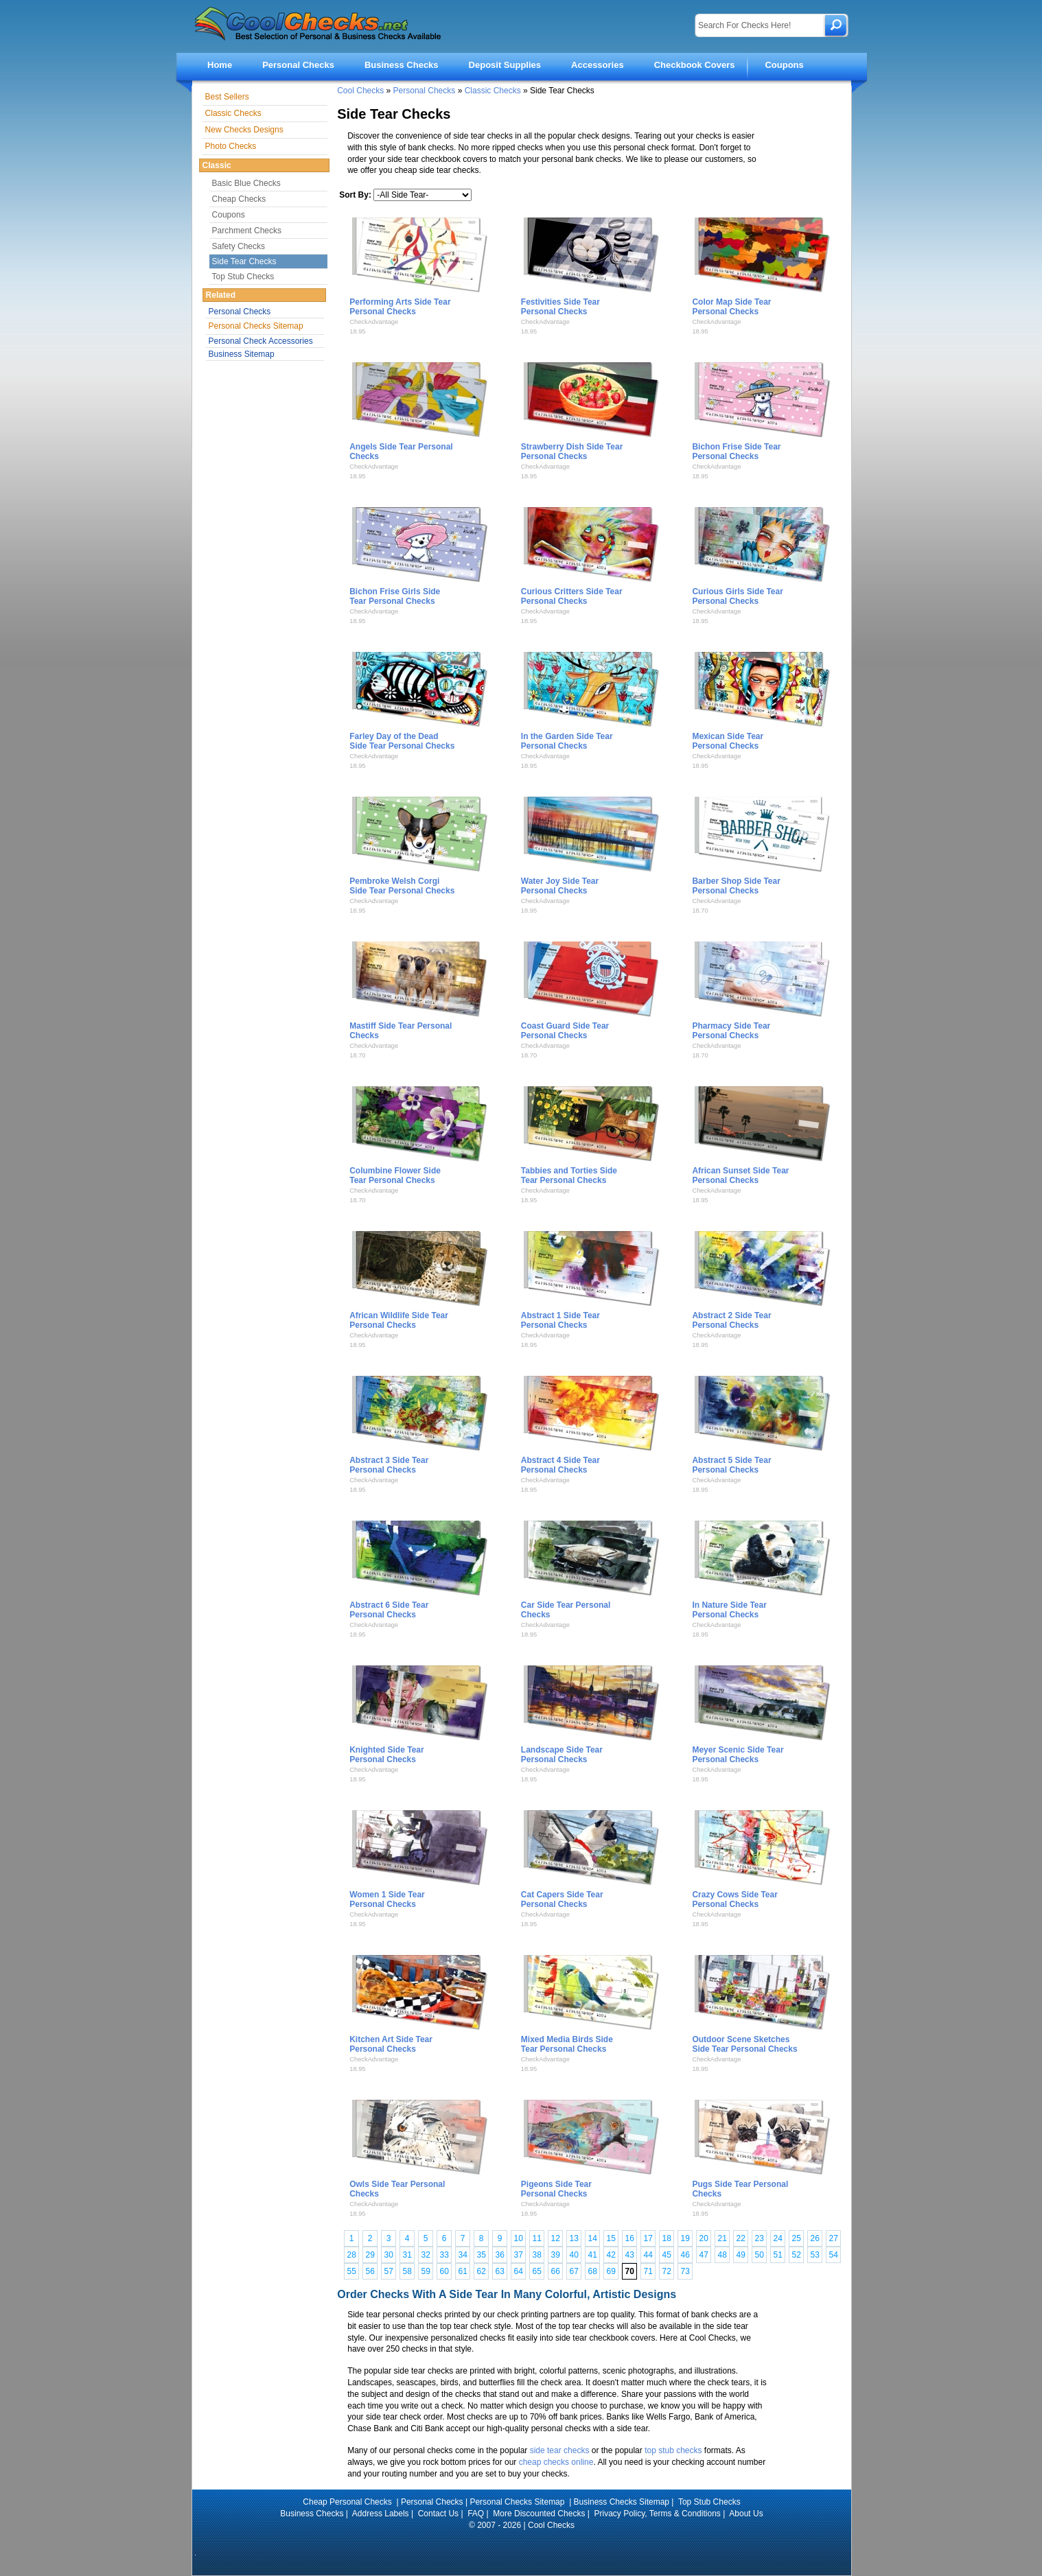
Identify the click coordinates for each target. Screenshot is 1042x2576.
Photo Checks (231, 146)
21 (722, 2238)
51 (778, 2255)
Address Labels (380, 2513)
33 (444, 2255)
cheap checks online (556, 2462)
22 (741, 2238)
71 (648, 2271)
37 (518, 2255)
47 (703, 2255)
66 (555, 2271)
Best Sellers (227, 97)
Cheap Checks (239, 199)
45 (666, 2255)
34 (463, 2255)
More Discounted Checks (539, 2513)
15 (611, 2238)
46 (685, 2255)
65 (537, 2271)
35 (481, 2255)
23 (759, 2238)
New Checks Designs (244, 129)
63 (500, 2271)
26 (815, 2238)
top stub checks (673, 2450)
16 (629, 2238)
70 (629, 2271)
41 (592, 2255)
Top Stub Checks (243, 276)
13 (574, 2238)
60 (444, 2271)
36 (500, 2255)
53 (815, 2255)
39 (555, 2255)
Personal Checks (298, 65)
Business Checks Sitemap (621, 2502)
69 (611, 2271)
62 (481, 2271)
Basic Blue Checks (246, 183)
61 (463, 2271)
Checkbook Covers (694, 65)
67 (574, 2271)
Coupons (784, 65)
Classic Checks (493, 90)
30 (388, 2255)
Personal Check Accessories (261, 341)
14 (592, 2238)
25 (796, 2238)
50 (759, 2255)
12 (555, 2238)
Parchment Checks (246, 230)
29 (370, 2255)
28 (351, 2255)
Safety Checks (238, 246)
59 (425, 2271)
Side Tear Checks (244, 261)
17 (648, 2238)
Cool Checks (360, 90)
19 (685, 2238)
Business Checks (401, 65)
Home (219, 65)
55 (351, 2271)
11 (537, 2238)
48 (722, 2255)
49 (741, 2255)
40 (574, 2255)
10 (518, 2238)
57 (388, 2271)
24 (778, 2238)
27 (833, 2238)
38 (537, 2255)
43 (629, 2255)
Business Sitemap (242, 354)
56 (370, 2271)
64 (518, 2271)
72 (666, 2271)
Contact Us (438, 2513)
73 (685, 2271)
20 (703, 2238)
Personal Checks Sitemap (256, 326)
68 (592, 2271)
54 (833, 2255)
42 (611, 2255)
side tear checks (560, 2450)
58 (407, 2271)
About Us (746, 2513)
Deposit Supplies (505, 65)
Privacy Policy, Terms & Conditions (657, 2513)
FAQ (475, 2513)
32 (425, 2255)
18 (666, 2238)
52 (796, 2255)
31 (407, 2255)
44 (648, 2255)
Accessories (597, 65)
